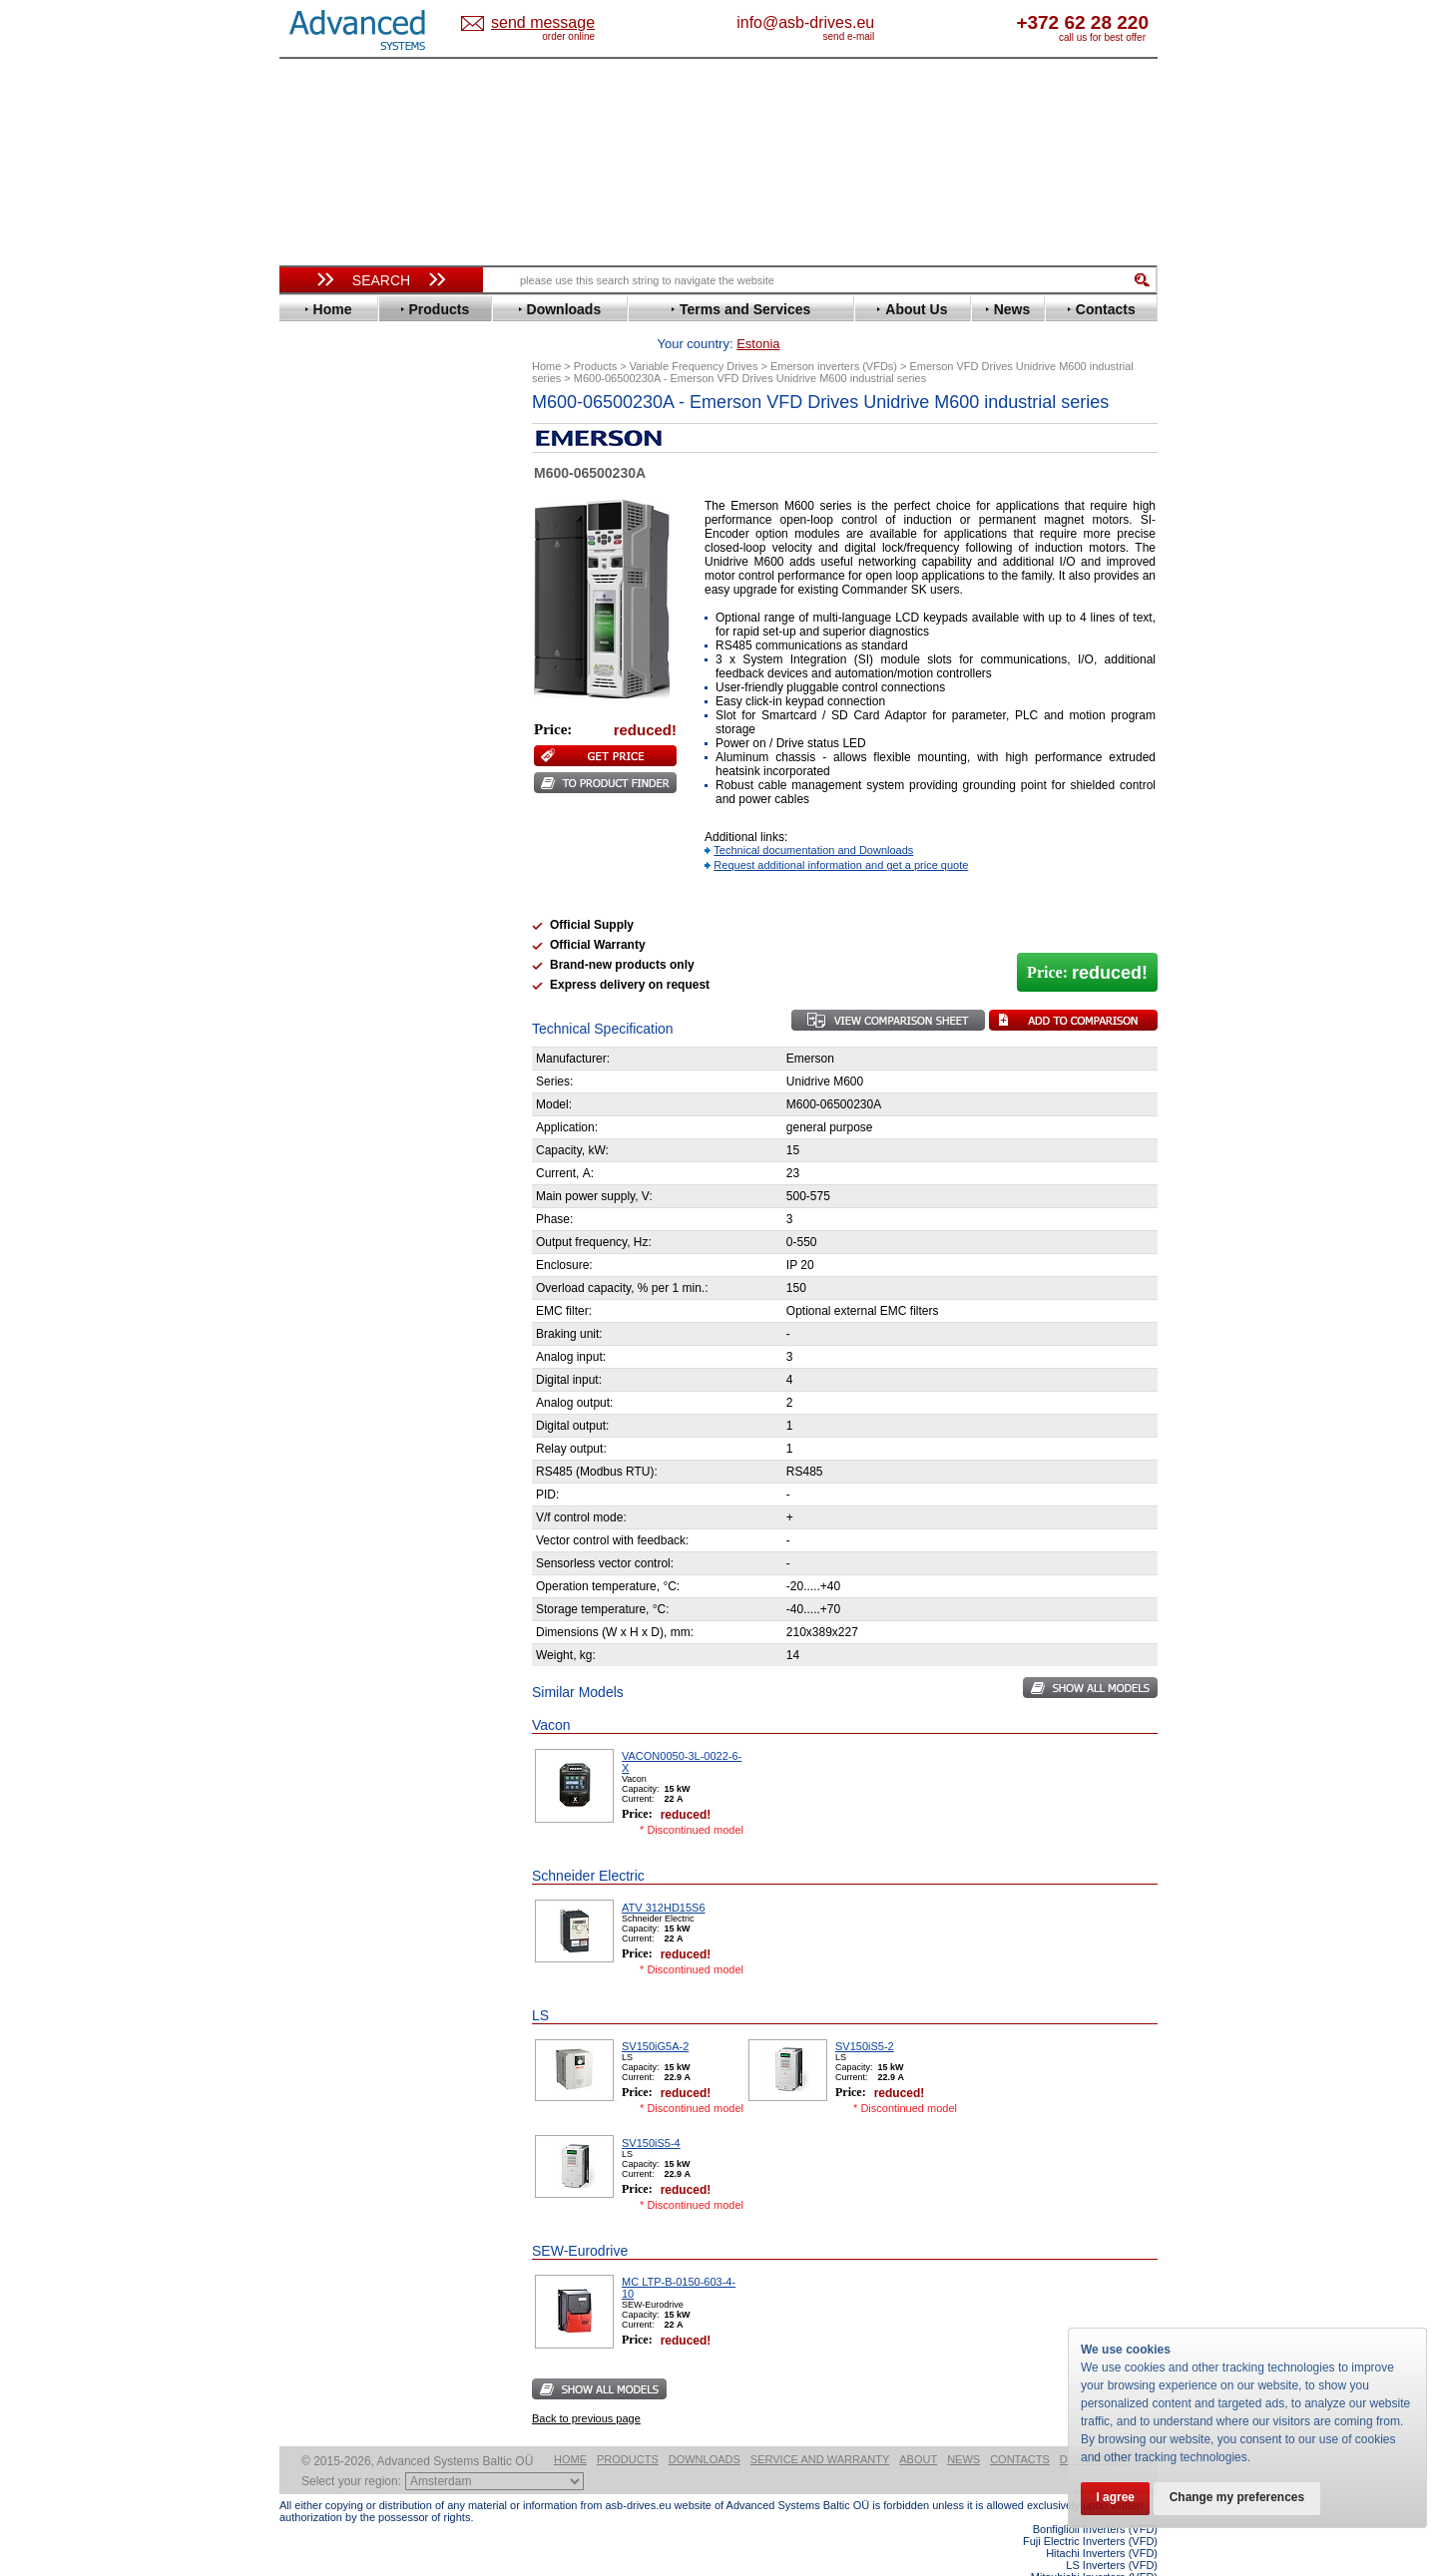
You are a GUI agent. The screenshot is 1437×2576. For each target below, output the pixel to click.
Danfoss (322, 507)
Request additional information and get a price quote (841, 834)
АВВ (311, 980)
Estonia (559, 23)
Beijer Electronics (352, 462)
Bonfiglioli (329, 477)
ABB (311, 432)
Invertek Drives (343, 671)
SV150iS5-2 (864, 2015)
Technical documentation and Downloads (813, 819)
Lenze (315, 716)
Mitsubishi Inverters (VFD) (1094, 2546)
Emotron (323, 567)
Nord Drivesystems (356, 761)
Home (570, 2428)
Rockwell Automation (363, 806)
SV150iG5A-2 (655, 2015)
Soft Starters (327, 965)
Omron (318, 776)
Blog (303, 1264)
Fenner (318, 597)
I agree (1116, 2498)
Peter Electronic (346, 1040)
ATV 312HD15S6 (664, 1877)
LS (305, 731)
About (918, 2428)
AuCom (320, 995)
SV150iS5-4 (651, 2112)
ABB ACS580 (1125, 2558)
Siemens (323, 866)
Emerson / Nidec (348, 552)
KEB (310, 701)
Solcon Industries (351, 1070)
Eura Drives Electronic (366, 582)
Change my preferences (1239, 2498)
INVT (312, 686)
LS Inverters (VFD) (1112, 2534)
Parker (317, 791)
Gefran (318, 627)
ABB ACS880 (1125, 2570)
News (963, 2428)
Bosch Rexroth (343, 492)
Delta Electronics (350, 522)
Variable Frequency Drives (369, 417)
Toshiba (321, 881)
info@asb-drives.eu (888, 22)
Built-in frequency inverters (356, 1463)
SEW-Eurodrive (344, 851)
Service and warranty (819, 2428)
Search (381, 280)
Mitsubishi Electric (354, 746)
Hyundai (322, 656)
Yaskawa (324, 941)
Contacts (1020, 2428)
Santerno (325, 821)
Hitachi (318, 642)
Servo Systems (334, 1093)
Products (628, 2428)
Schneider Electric (353, 836)
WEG (312, 911)
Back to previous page (586, 2387)
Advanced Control (353, 447)
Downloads (704, 2428)
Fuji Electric (334, 612)
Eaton (315, 537)
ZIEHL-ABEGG (342, 926)
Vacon (316, 896)
